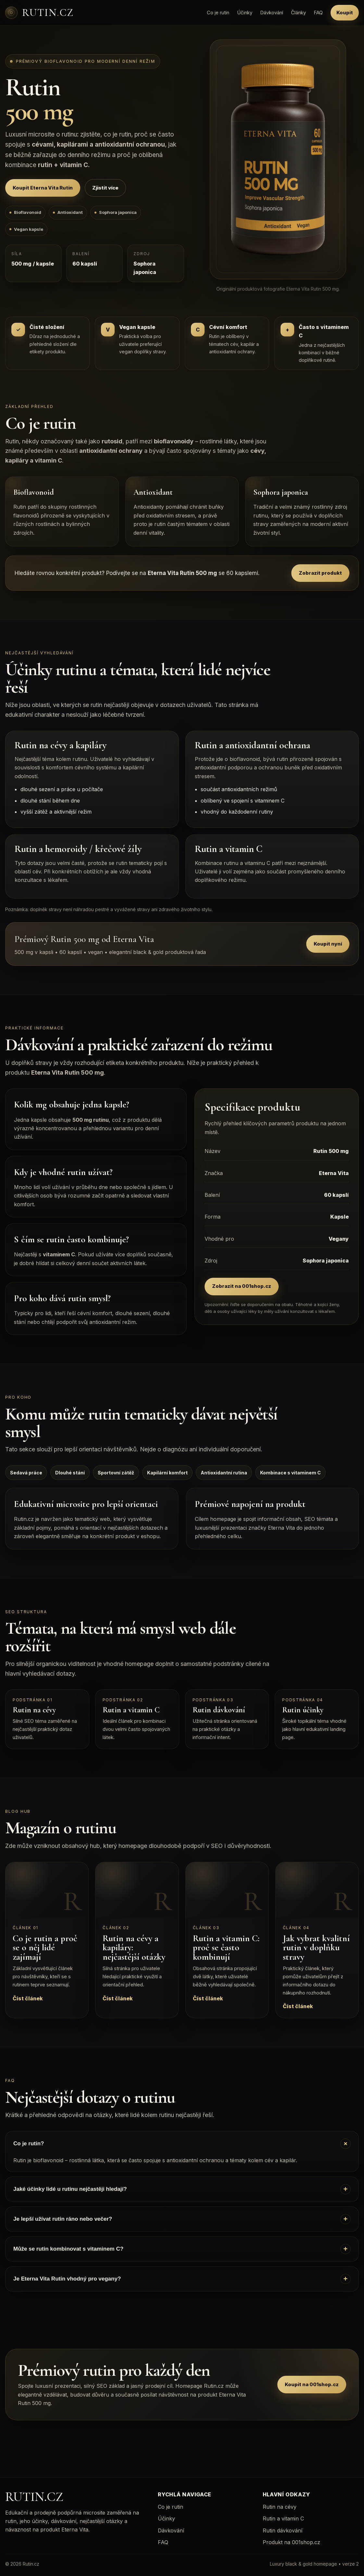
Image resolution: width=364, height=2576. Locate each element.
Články (298, 12)
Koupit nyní (328, 944)
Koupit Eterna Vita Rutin (43, 188)
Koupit (344, 12)
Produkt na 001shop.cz (291, 2542)
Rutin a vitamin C (283, 2518)
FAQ (318, 12)
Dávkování (271, 12)
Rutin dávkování (282, 2530)
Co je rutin (218, 12)
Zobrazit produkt (320, 573)
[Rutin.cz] (39, 13)
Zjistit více (105, 188)
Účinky (244, 12)
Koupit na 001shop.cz (312, 2384)
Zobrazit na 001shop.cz (241, 1286)
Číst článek (28, 1998)
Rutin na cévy (279, 2507)
